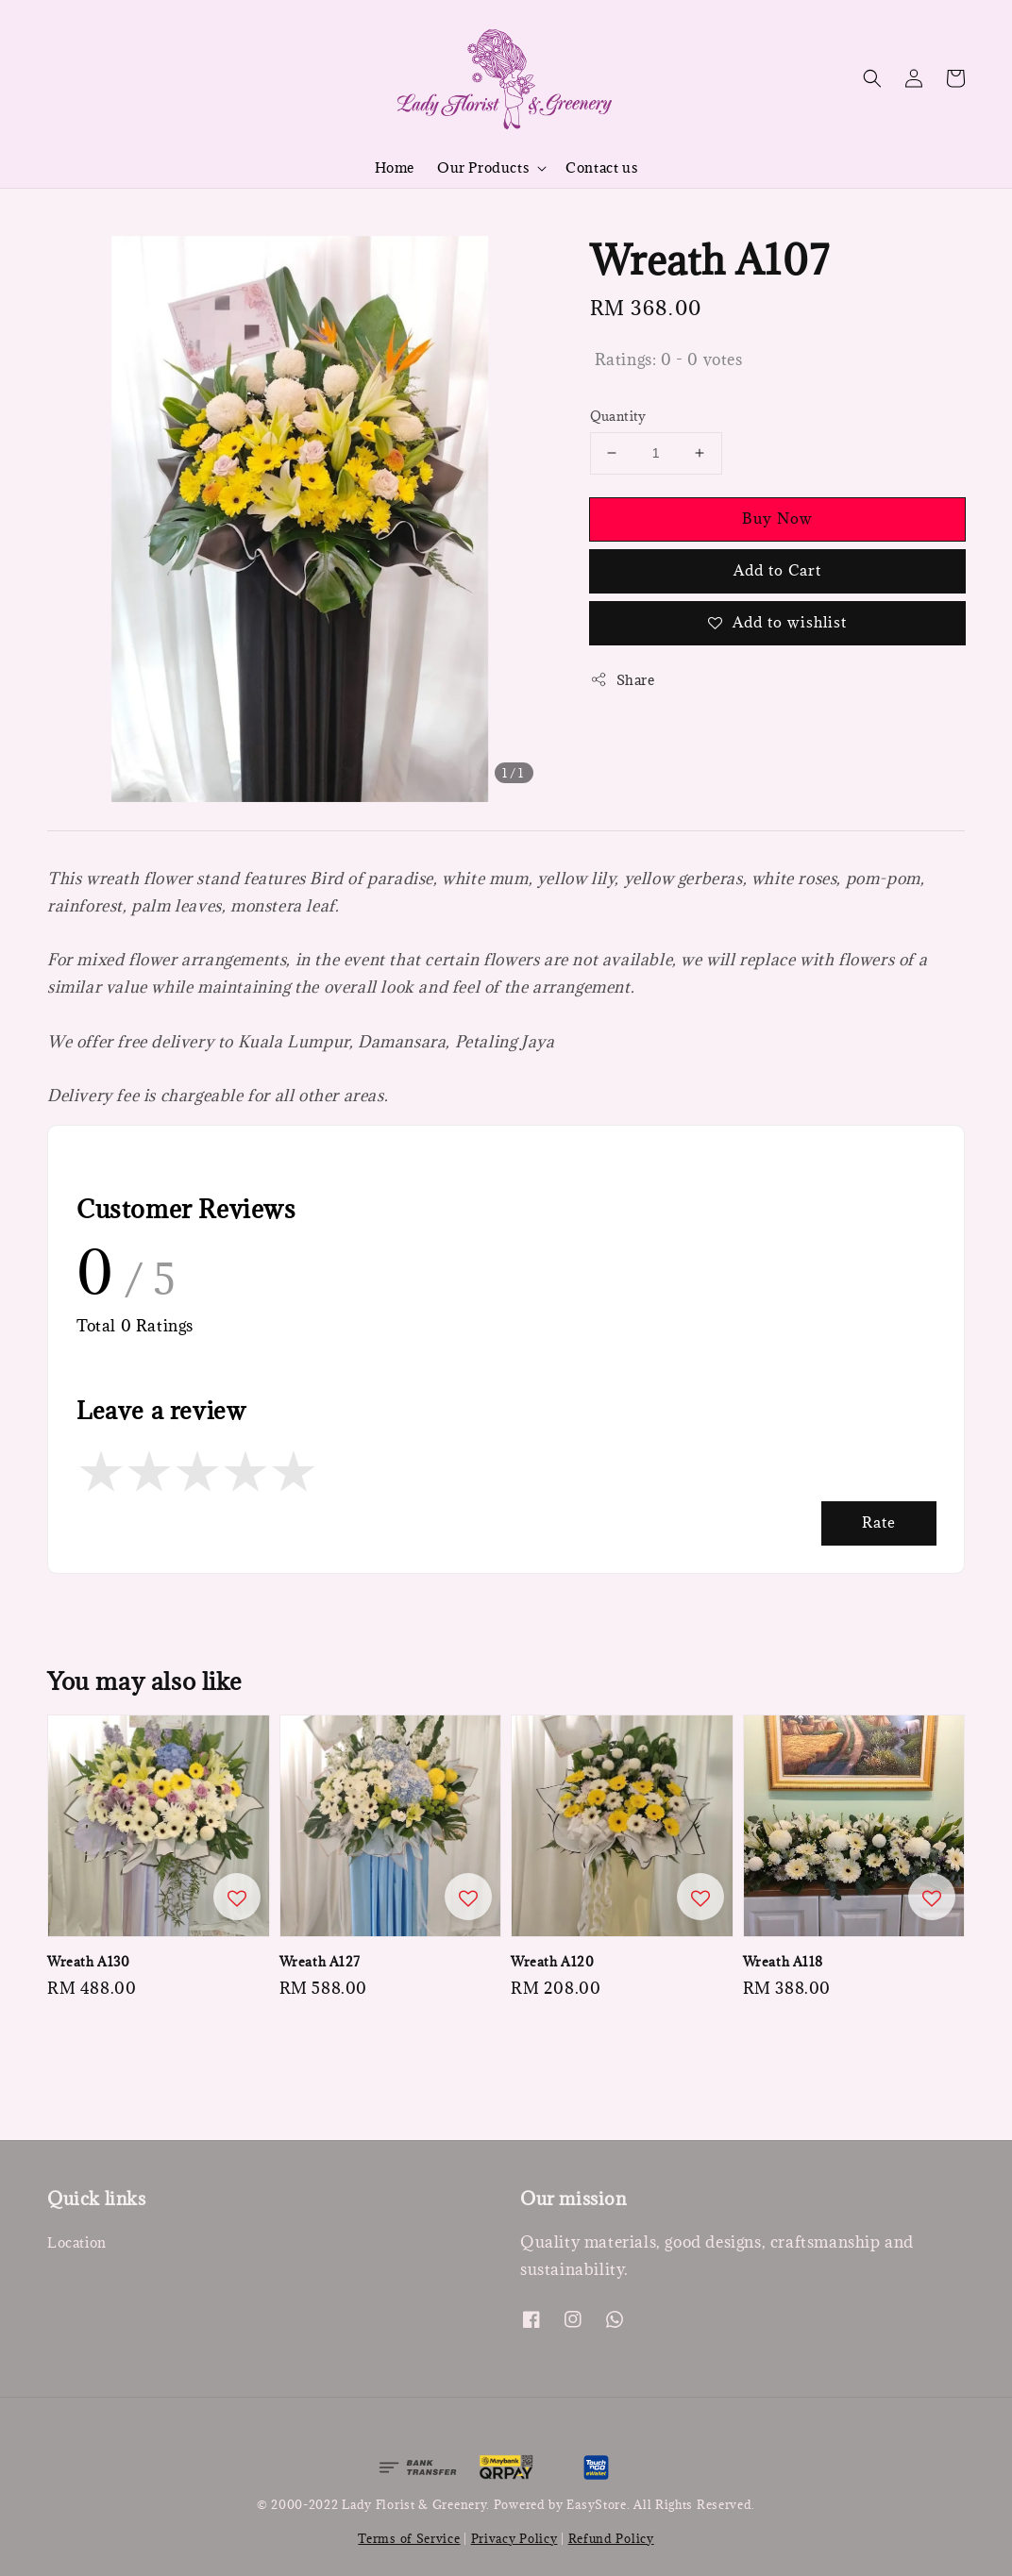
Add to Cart (777, 569)
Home (394, 167)
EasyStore (596, 2504)
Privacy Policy (514, 2538)
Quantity (618, 416)
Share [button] (622, 680)
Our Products (483, 167)
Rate (879, 1522)
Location (77, 2242)
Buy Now (777, 518)
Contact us (601, 167)
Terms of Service (409, 2538)
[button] (872, 78)
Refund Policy (611, 2538)
